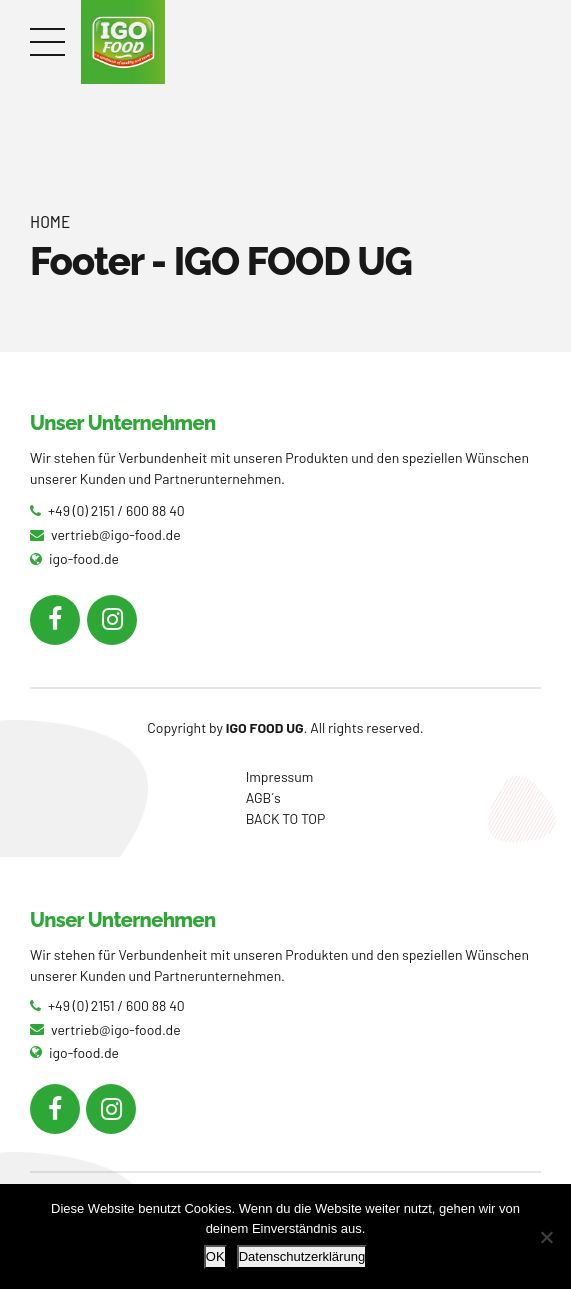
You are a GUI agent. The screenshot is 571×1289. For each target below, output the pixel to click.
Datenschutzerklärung (302, 1256)
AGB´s (263, 797)
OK (215, 1256)
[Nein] (546, 1237)
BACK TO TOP (286, 818)
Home (50, 221)
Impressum (280, 776)
